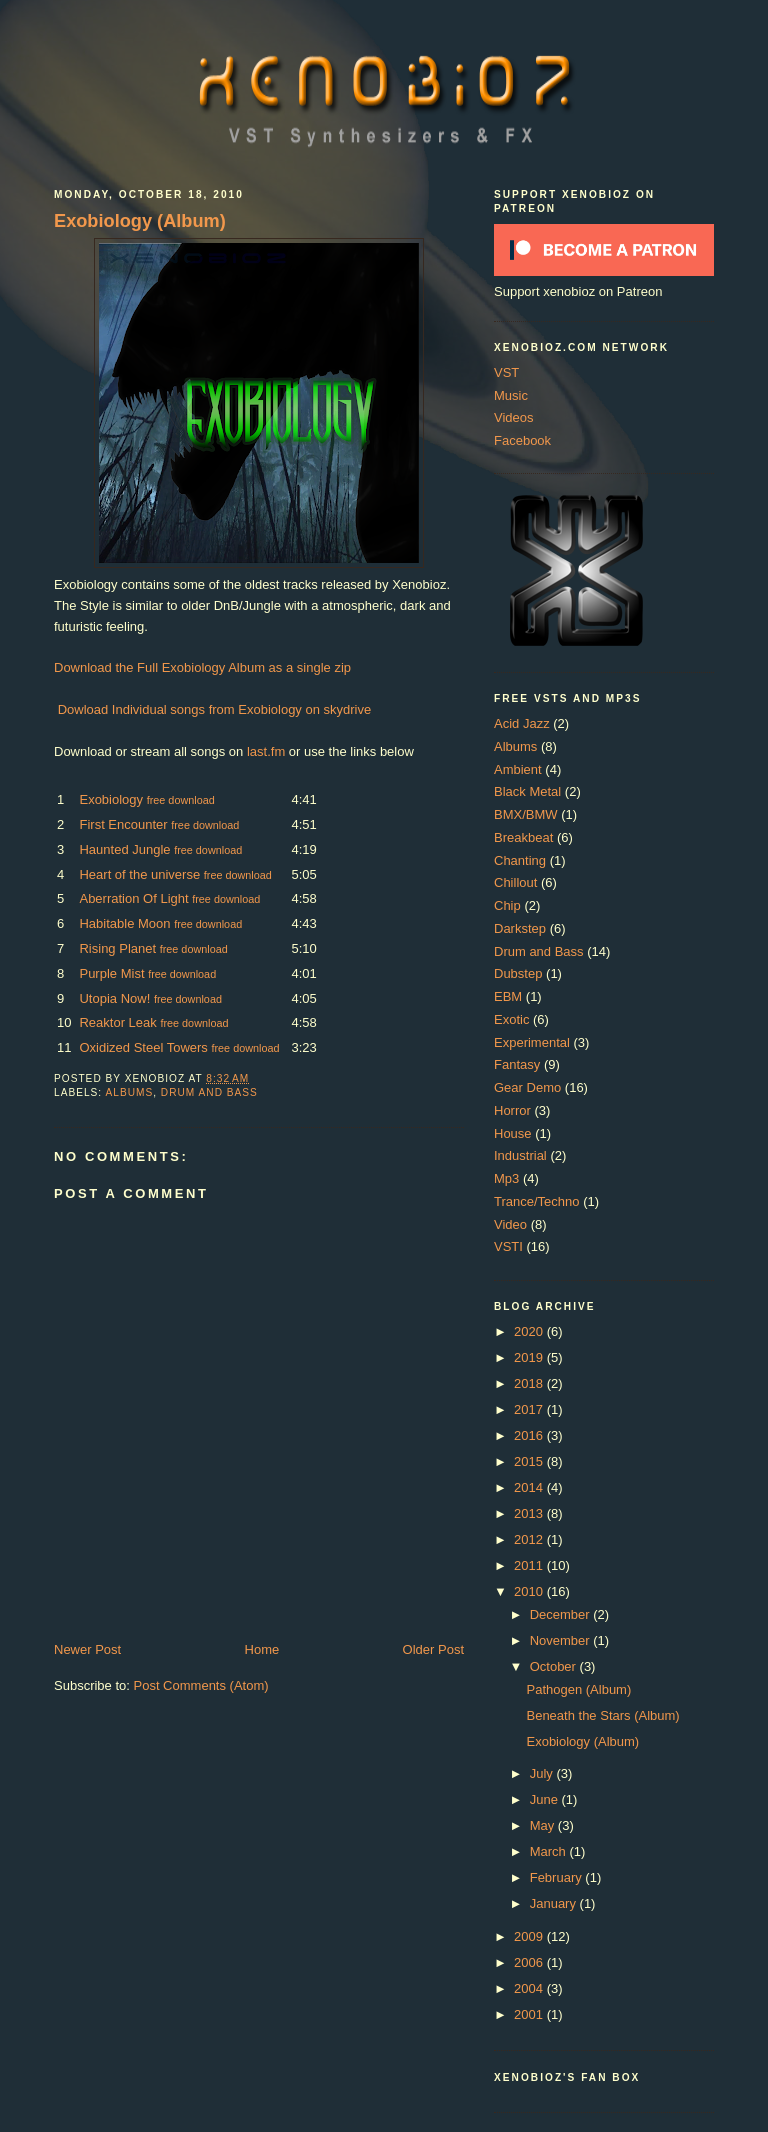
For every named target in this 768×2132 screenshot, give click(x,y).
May (544, 1825)
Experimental (532, 1042)
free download (181, 800)
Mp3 (506, 1178)
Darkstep (520, 928)
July (543, 1773)
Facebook (522, 440)
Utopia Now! (114, 998)
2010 (530, 1591)
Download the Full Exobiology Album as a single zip (202, 667)
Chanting (520, 860)
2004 (530, 1988)
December (562, 1614)
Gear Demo (527, 1087)
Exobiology (111, 799)
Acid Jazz (522, 723)
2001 (530, 2014)
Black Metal (527, 791)
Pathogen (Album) (578, 1689)
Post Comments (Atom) (201, 1685)
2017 (530, 1409)
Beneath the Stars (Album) (602, 1715)
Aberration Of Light (133, 898)
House (513, 1133)
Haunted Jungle (124, 849)
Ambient (518, 769)
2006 (530, 1962)
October (555, 1666)
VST (506, 372)
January (555, 1903)
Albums (129, 1092)
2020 (530, 1331)
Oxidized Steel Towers (143, 1047)
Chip (507, 905)
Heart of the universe (139, 874)
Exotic (511, 1019)
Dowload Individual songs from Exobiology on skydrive (215, 709)
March (550, 1851)
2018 (530, 1383)
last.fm (266, 751)
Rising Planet (117, 948)
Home (262, 1649)
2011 (530, 1565)
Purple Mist (111, 973)
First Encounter (123, 824)
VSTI (508, 1246)
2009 (530, 1936)
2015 (530, 1461)
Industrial (520, 1155)
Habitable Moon (124, 923)
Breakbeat (523, 837)
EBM (508, 996)
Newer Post (87, 1649)
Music (511, 395)
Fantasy (517, 1064)
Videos (514, 417)
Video (510, 1224)
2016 (530, 1435)
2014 (530, 1487)
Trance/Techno (537, 1201)
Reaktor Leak (117, 1022)
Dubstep (518, 973)
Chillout (515, 882)
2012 (530, 1539)
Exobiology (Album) (140, 221)
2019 (530, 1357)
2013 (530, 1513)
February (558, 1877)
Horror (512, 1110)
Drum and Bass (209, 1092)
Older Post (433, 1649)
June (546, 1799)
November (562, 1640)
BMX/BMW (526, 814)
